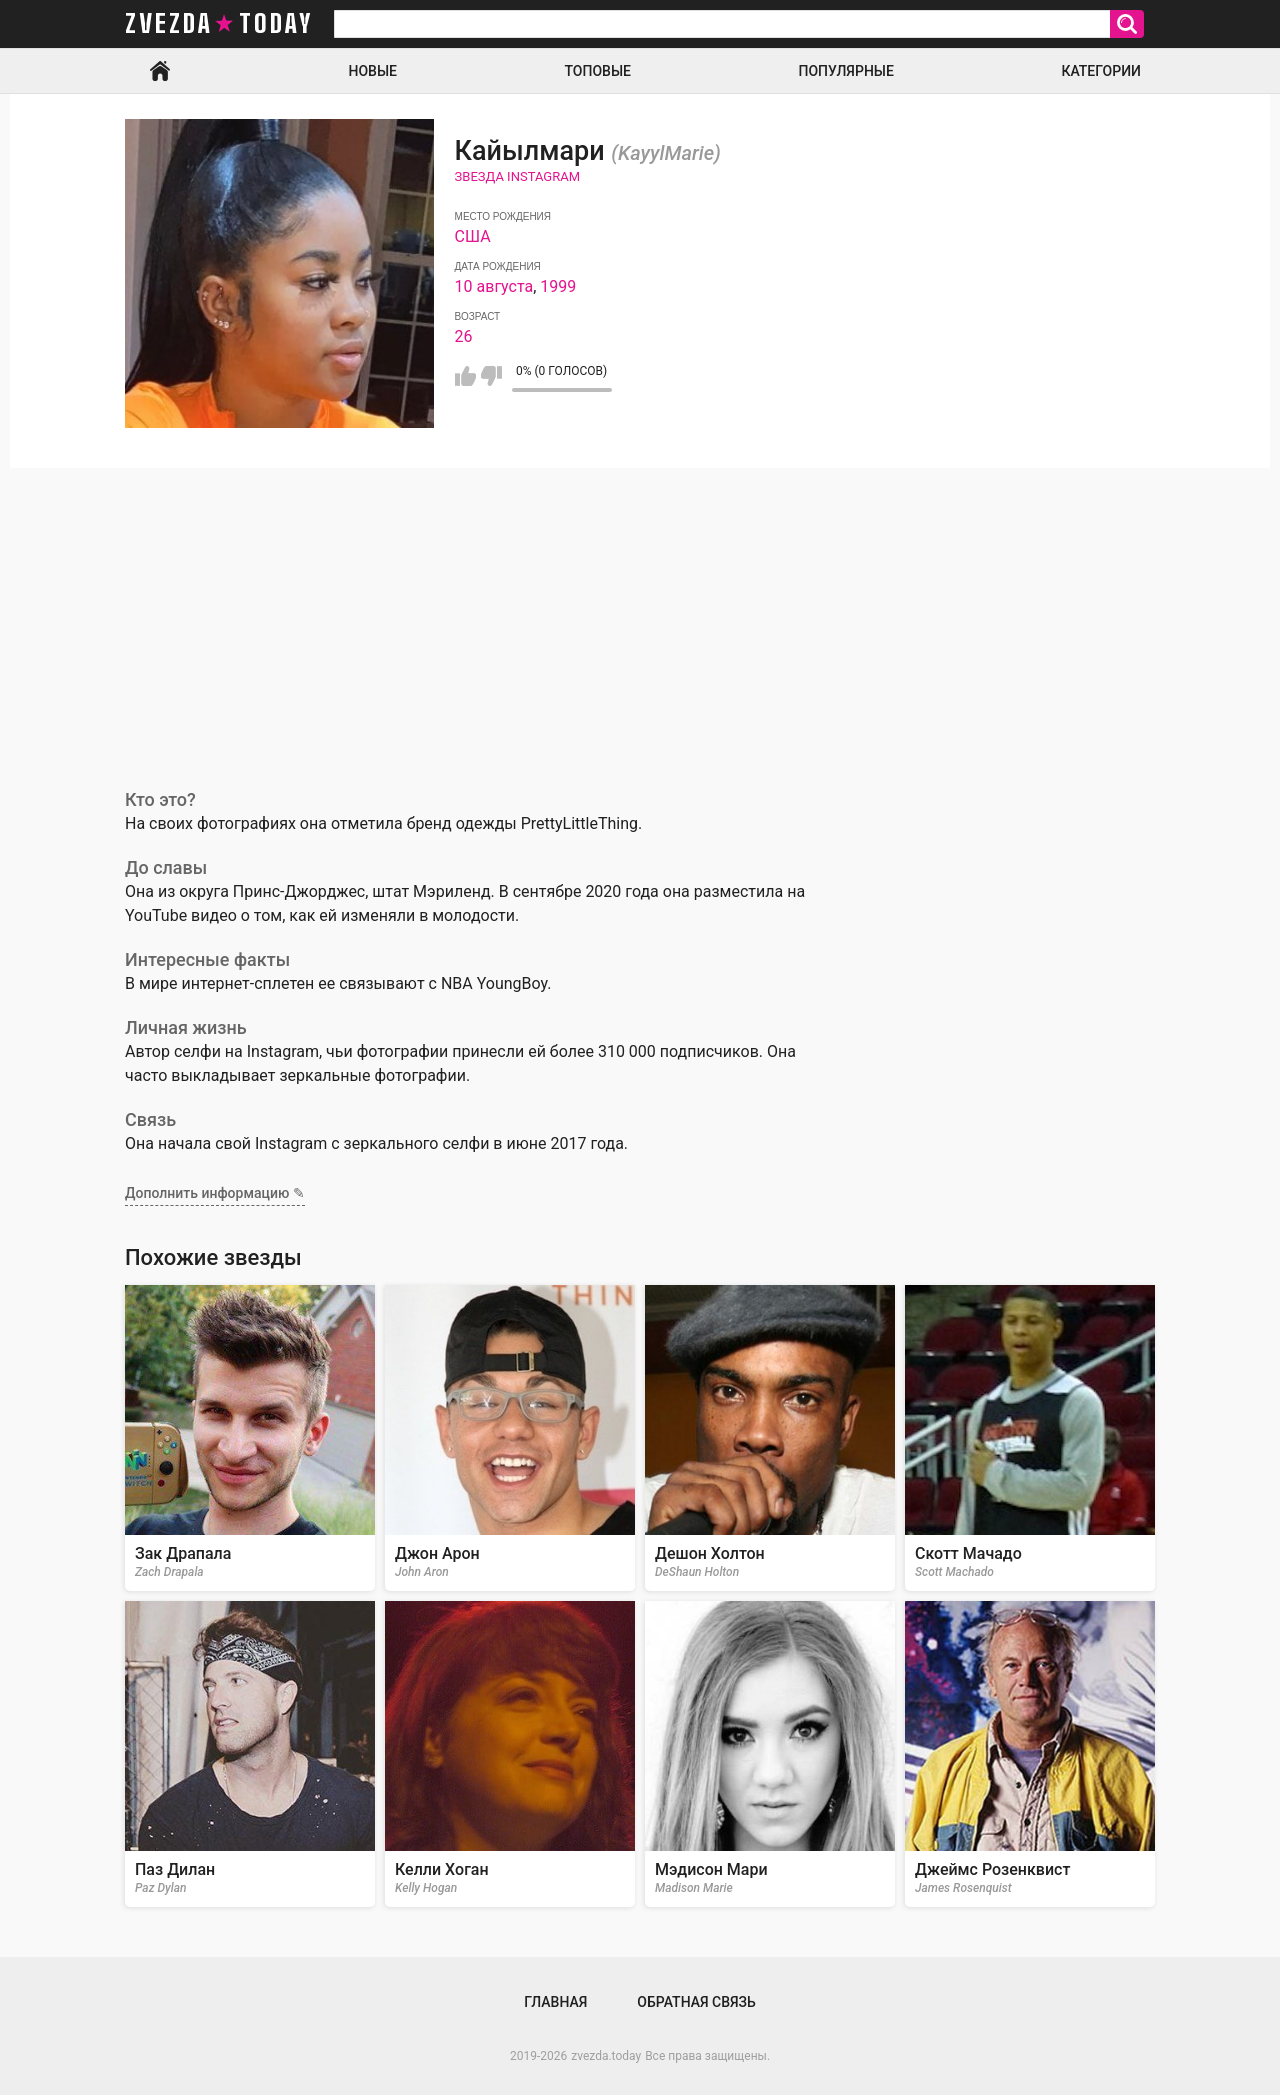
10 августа (494, 286)
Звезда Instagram (517, 176)
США (473, 236)
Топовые (598, 71)
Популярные (845, 71)
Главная (160, 71)
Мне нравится (465, 376)
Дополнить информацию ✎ (215, 1193)
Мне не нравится (491, 376)
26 (464, 336)
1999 (558, 286)
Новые (373, 71)
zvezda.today (606, 2056)
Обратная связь (696, 2002)
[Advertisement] (640, 618)
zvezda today (219, 24)
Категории (1101, 71)
